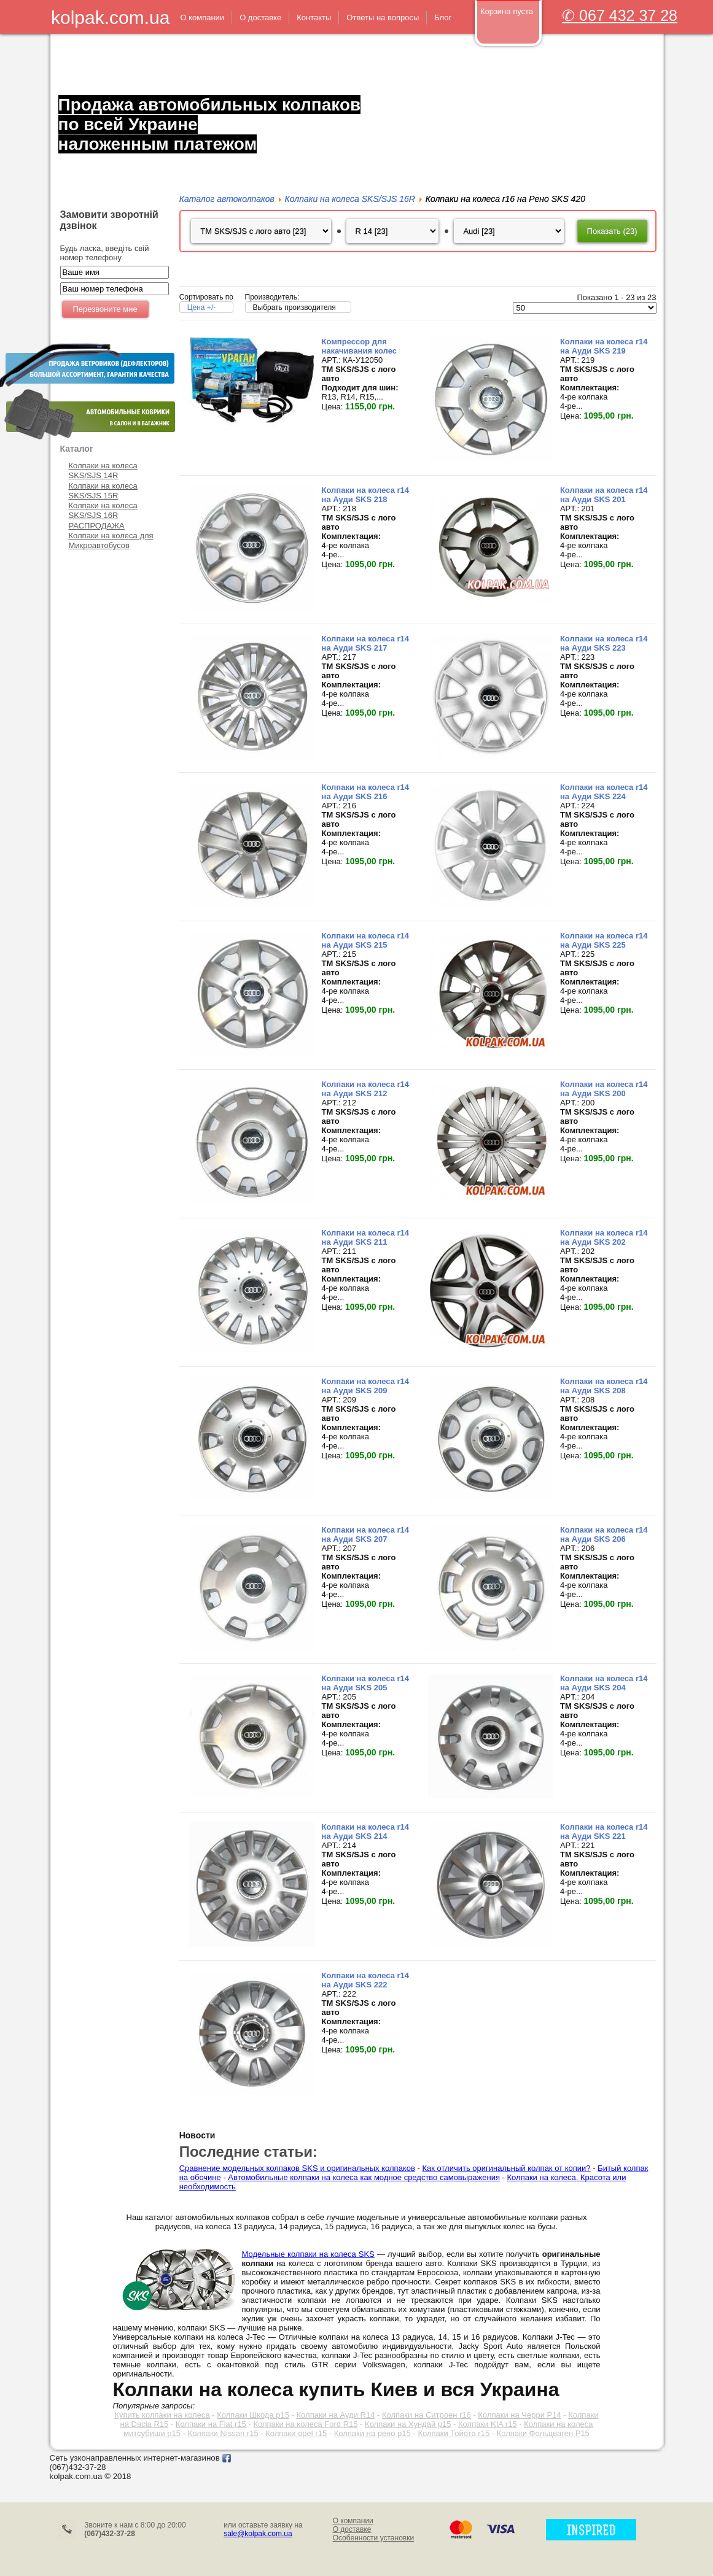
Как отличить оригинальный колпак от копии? (506, 2172)
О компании (353, 2520)
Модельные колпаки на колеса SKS (308, 2254)
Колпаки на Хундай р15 (408, 2424)
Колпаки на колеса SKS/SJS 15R (103, 490)
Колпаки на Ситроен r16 (426, 2414)
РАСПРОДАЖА (97, 525)
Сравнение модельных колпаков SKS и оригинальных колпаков (297, 2172)
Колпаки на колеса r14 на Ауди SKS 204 (604, 1687)
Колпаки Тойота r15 (453, 2433)
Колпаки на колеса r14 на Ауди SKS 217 (366, 647)
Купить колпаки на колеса (161, 2414)
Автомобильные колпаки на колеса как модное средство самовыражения (364, 2181)
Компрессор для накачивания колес (359, 350)
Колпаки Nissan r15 (223, 2433)
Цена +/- (201, 311)
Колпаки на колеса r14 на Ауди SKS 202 (604, 1241)
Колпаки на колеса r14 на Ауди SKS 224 (604, 796)
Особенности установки (374, 2538)
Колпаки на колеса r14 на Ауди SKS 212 (366, 1093)
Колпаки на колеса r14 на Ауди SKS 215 (366, 944)
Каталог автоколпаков (227, 199)
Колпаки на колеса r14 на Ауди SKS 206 (604, 1539)
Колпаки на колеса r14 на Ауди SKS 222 (366, 1984)
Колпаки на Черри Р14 (519, 2414)
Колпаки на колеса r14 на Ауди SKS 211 (366, 1241)
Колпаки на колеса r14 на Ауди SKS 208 (604, 1390)
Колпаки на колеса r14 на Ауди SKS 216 (366, 796)
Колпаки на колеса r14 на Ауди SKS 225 (604, 944)
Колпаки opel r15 (296, 2433)
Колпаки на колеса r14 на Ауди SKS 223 (604, 647)
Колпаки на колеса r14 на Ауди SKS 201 (604, 499)
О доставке (352, 2529)
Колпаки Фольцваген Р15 (543, 2433)
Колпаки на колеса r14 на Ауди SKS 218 (366, 499)
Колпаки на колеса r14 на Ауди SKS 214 (366, 1836)
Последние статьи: (248, 2156)
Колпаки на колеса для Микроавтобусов (111, 540)
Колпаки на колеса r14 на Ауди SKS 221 (604, 1836)
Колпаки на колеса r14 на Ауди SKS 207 (366, 1539)
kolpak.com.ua (110, 17)
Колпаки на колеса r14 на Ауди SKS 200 (604, 1093)
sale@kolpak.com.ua (258, 2533)
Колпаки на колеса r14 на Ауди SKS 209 (366, 1390)
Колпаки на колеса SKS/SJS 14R (103, 470)
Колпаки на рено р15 (372, 2433)
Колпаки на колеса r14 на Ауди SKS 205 (366, 1687)
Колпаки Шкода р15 (253, 2414)
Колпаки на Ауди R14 (336, 2414)
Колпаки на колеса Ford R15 (305, 2424)
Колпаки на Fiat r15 (211, 2424)
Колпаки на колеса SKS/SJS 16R (103, 510)
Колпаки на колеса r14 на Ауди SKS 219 (604, 350)
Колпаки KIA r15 (487, 2424)
